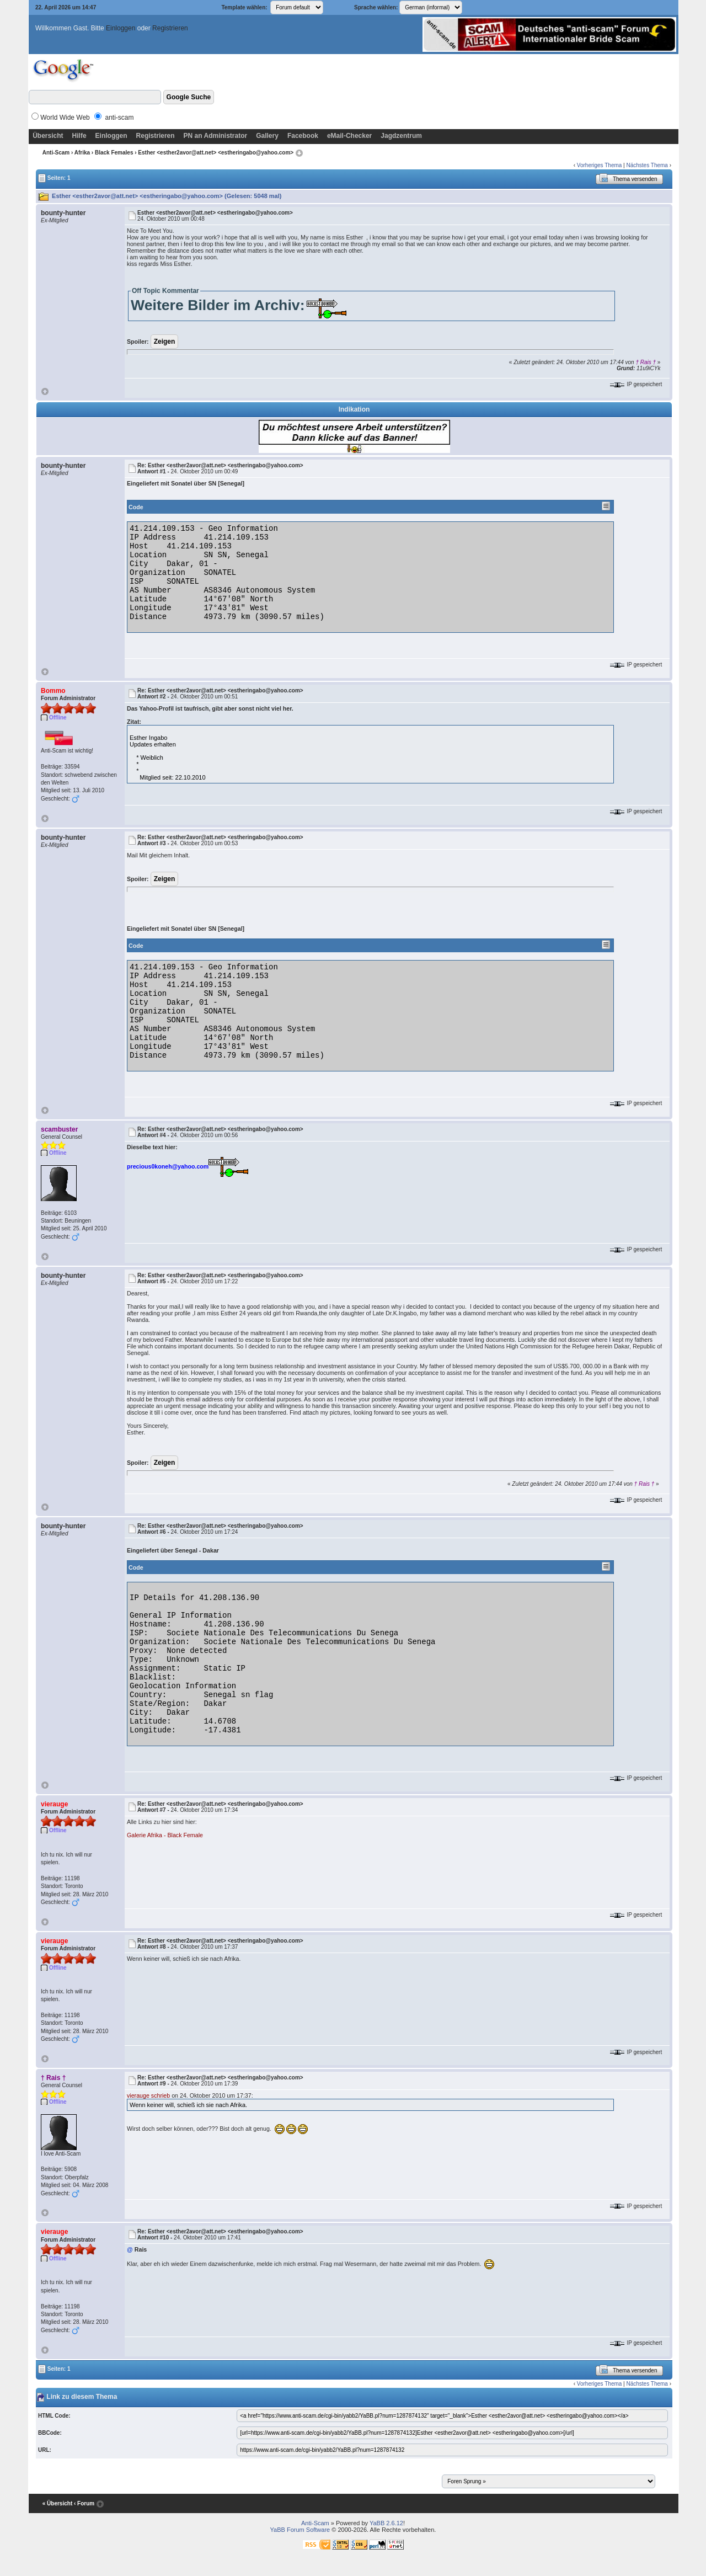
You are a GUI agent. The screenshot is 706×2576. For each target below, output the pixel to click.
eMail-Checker (349, 136)
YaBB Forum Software (300, 2529)
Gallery (267, 136)
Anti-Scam (55, 153)
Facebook (302, 136)
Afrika (82, 153)
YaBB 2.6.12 (386, 2523)
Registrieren (170, 28)
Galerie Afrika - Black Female (165, 1835)
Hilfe (79, 136)
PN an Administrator (216, 136)
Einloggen (120, 28)
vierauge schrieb (148, 2095)
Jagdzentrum (401, 136)
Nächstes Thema (647, 165)
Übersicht (48, 136)
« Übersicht (57, 2503)
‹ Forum (84, 2503)
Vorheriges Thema (599, 165)
